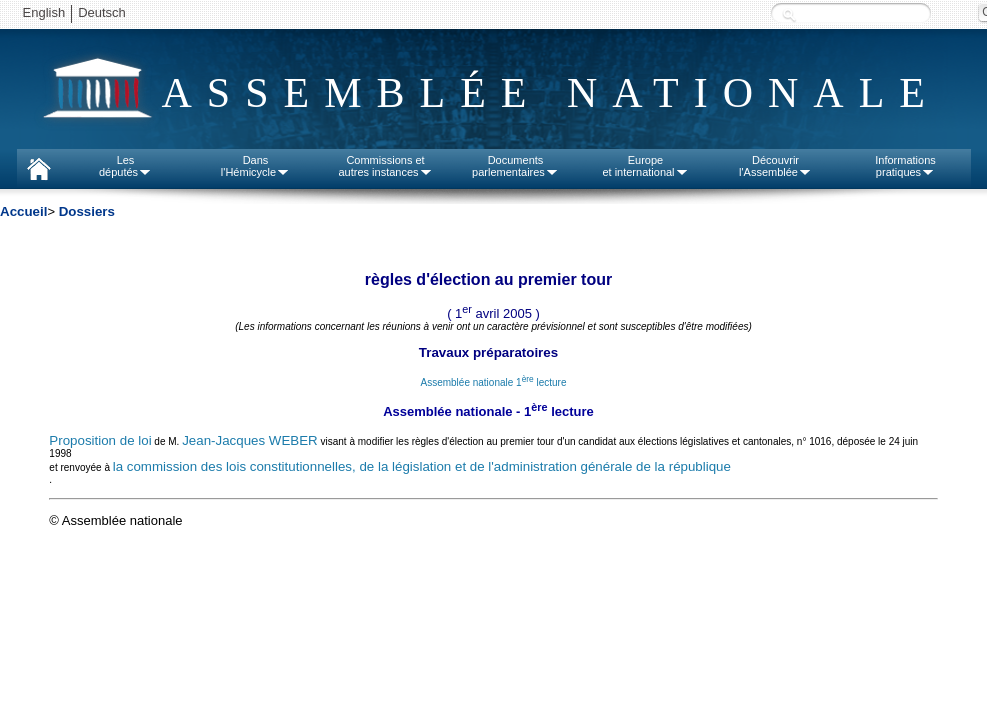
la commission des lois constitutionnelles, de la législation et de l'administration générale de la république (422, 466)
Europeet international (645, 166)
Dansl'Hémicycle (255, 166)
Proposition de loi (100, 440)
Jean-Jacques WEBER (250, 440)
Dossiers (87, 211)
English (44, 12)
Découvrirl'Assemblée (775, 166)
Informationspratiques (905, 166)
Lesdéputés (125, 166)
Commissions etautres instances (385, 166)
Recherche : (789, 14)
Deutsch (102, 12)
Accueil (23, 211)
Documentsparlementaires (515, 166)
